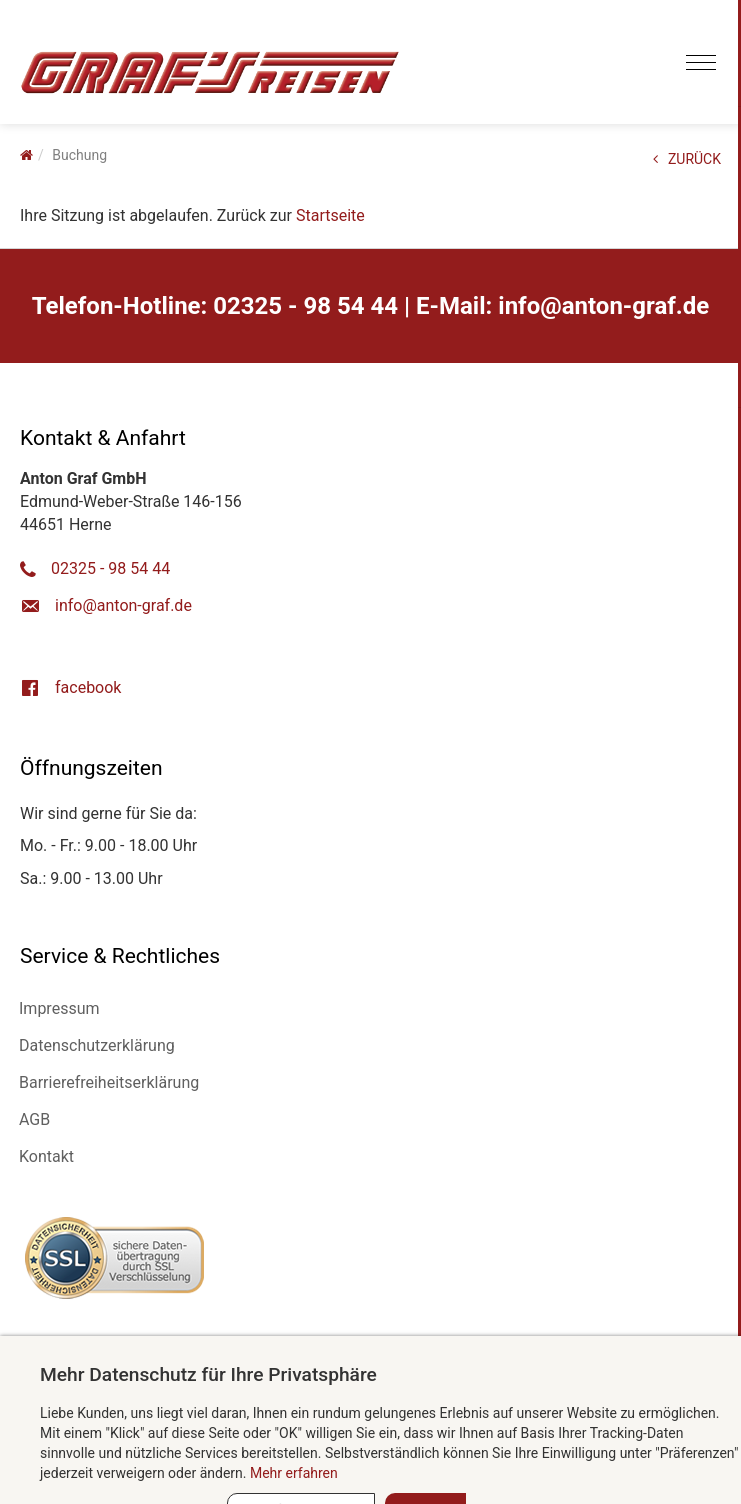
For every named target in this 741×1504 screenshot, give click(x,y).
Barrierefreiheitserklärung (109, 1082)
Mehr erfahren (294, 1473)
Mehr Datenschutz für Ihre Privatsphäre (208, 1374)
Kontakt (46, 1156)
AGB (34, 1119)
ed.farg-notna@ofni (603, 306)
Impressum (59, 1008)
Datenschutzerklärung (97, 1045)
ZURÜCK (687, 159)
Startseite (330, 215)
